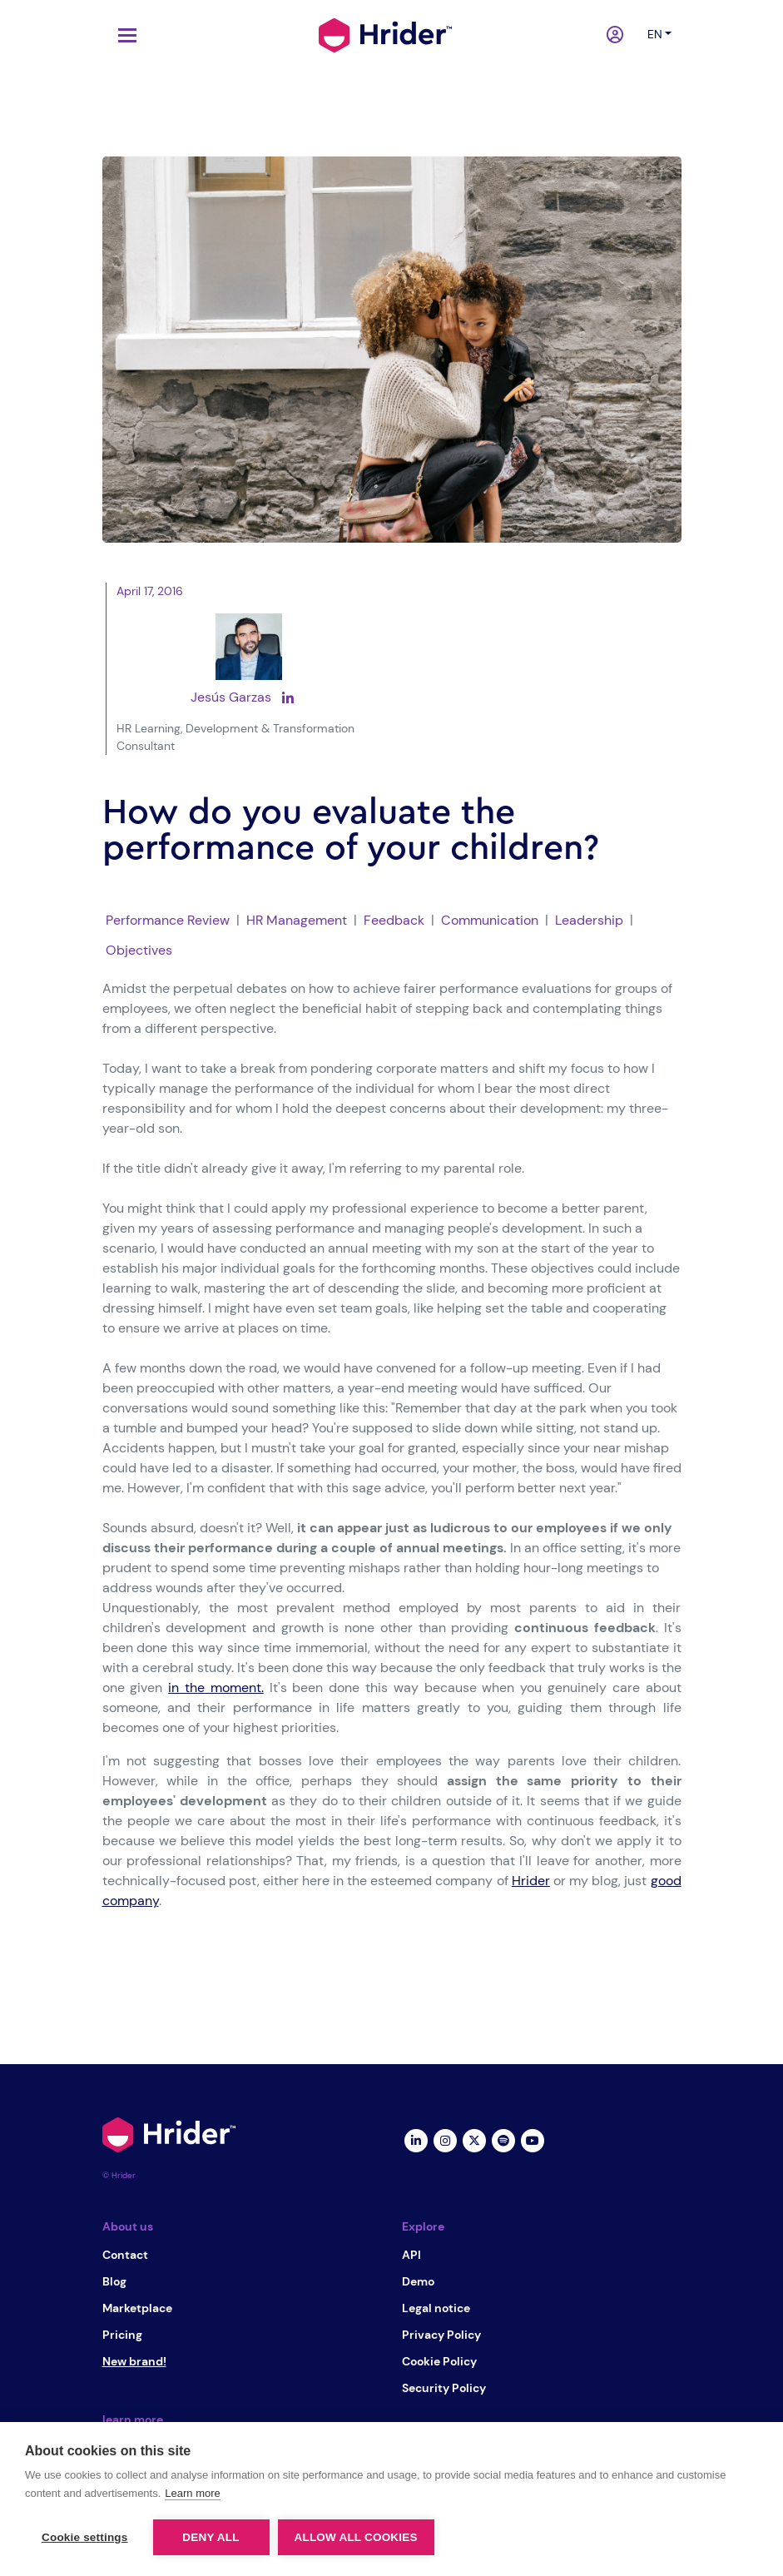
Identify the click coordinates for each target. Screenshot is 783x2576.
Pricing (122, 2334)
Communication (489, 920)
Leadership (589, 920)
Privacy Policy (441, 2334)
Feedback (394, 920)
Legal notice (436, 2308)
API (411, 2254)
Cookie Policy (439, 2361)
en (654, 34)
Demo (418, 2281)
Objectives (139, 950)
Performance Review (168, 920)
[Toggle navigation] (123, 35)
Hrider (531, 1880)
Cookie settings (85, 2537)
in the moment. (216, 1687)
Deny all (210, 2537)
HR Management (296, 920)
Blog (114, 2281)
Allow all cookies (356, 2537)
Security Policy (444, 2387)
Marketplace (137, 2308)
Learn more (192, 2493)
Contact (125, 2254)
